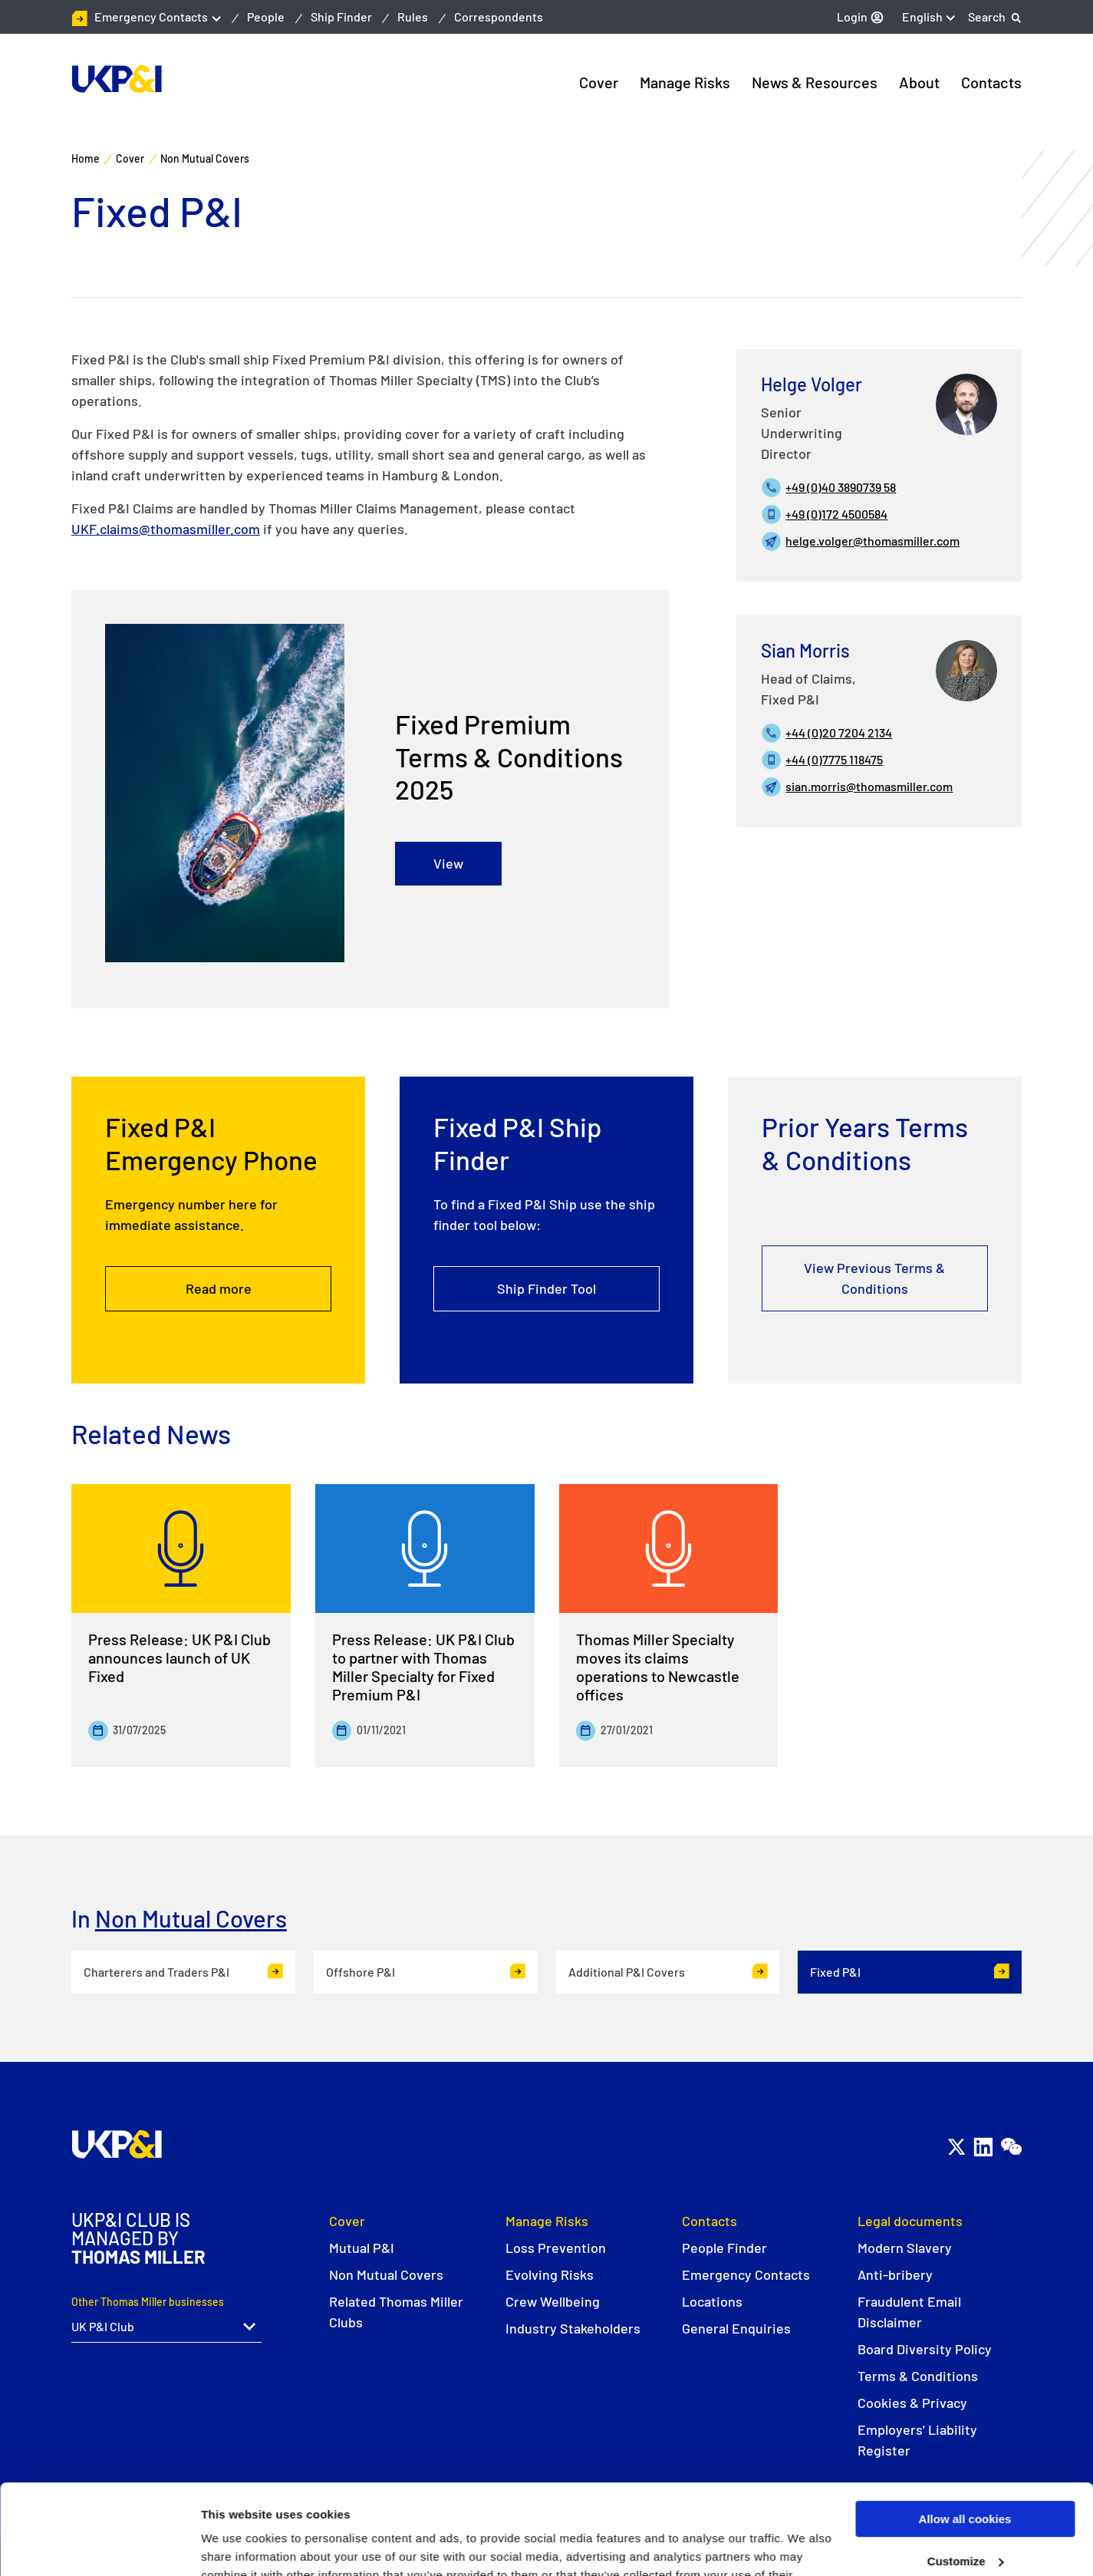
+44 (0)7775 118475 (834, 759)
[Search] (995, 17)
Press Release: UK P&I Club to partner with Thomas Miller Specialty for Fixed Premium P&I (423, 1667)
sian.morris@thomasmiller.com (869, 786)
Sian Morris (805, 650)
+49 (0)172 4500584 (836, 513)
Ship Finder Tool (546, 1292)
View (448, 864)
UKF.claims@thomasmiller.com (165, 528)
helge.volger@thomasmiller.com (872, 540)
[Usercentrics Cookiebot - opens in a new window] (99, 2546)
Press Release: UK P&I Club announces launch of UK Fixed (179, 1657)
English (922, 16)
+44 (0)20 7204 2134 (838, 732)
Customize (965, 2471)
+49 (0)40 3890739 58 (840, 487)
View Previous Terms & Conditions (874, 1279)
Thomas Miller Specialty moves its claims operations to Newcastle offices (657, 1667)
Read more (219, 1289)
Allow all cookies (965, 2429)
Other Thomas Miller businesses (147, 2301)
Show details (236, 2545)
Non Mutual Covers (191, 1918)
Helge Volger (811, 384)
